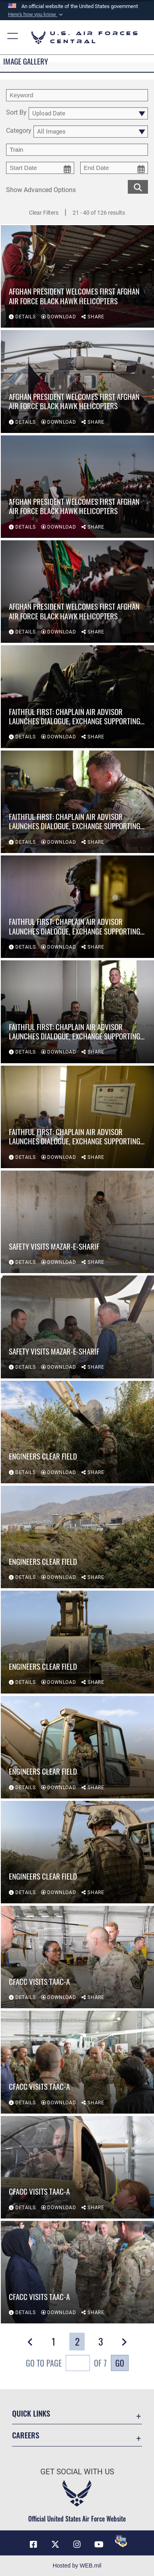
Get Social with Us (77, 2471)
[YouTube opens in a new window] (99, 2544)
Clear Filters (43, 212)
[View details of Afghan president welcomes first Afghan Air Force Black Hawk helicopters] (77, 276)
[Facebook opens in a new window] (33, 2544)
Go (119, 2363)
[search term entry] (77, 95)
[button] (36, 14)
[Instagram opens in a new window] (77, 2544)
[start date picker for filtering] (40, 168)
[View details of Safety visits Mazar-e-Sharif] (77, 1222)
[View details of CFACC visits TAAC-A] (77, 1957)
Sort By (16, 112)
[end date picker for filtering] (114, 168)
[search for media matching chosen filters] (138, 186)
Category (18, 131)
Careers (25, 2435)
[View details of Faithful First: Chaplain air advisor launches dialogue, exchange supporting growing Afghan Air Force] (77, 696)
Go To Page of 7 (66, 2364)
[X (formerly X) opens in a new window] (55, 2544)
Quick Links (31, 2413)
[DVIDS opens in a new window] (121, 2541)
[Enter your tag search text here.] (77, 150)
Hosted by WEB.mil (77, 2565)
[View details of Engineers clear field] (77, 1432)
